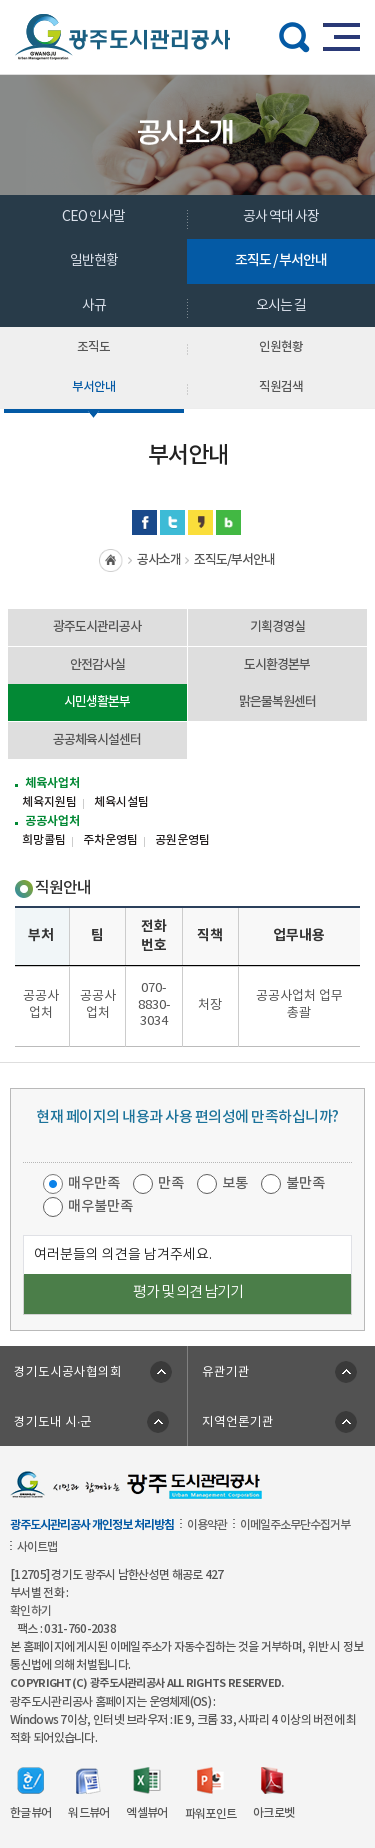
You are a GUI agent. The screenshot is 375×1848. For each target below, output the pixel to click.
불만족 (305, 1183)
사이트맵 (37, 1547)
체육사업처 (52, 783)
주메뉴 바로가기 (187, 0)
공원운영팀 (182, 840)
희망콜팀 (44, 840)
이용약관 (207, 1525)
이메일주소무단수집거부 (295, 1525)
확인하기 (30, 1611)
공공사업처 (52, 821)
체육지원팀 (49, 802)
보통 (235, 1183)
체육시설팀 (121, 802)
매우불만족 (100, 1206)
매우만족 (94, 1183)
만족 (171, 1183)
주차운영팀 (110, 840)
